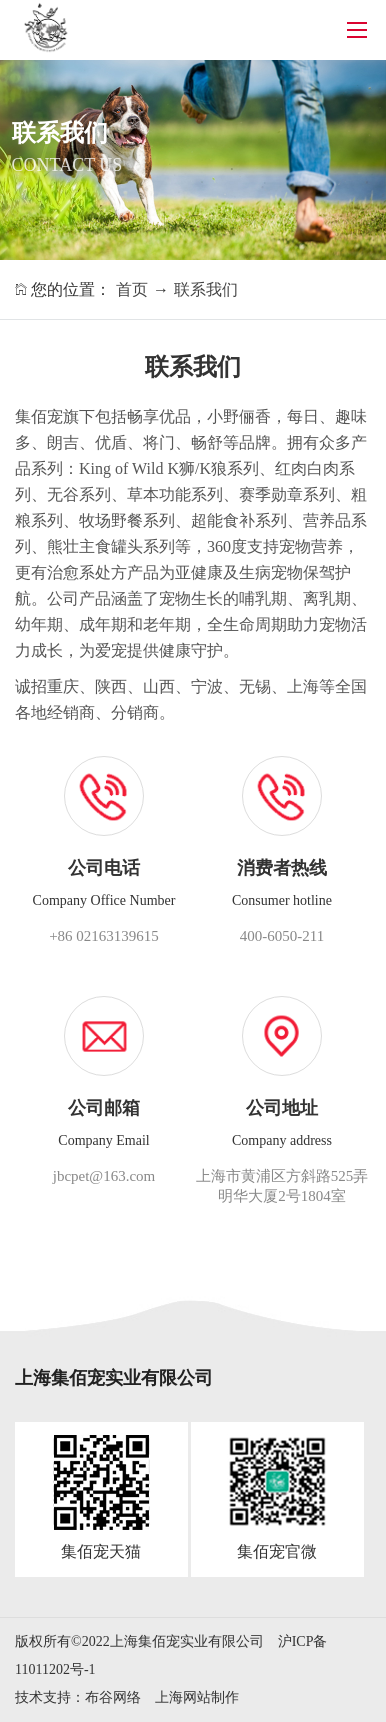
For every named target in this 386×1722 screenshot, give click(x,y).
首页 (132, 289)
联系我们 (206, 289)
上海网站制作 (197, 1697)
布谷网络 (113, 1697)
